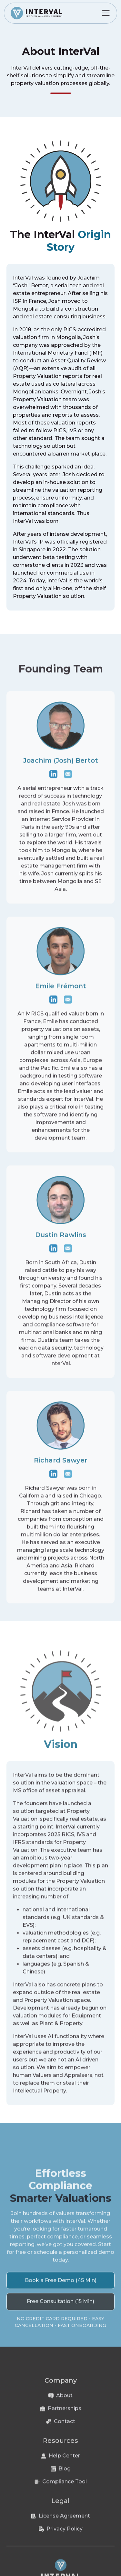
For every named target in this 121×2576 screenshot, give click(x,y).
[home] (36, 13)
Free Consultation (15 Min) (60, 2307)
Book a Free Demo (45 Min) (60, 2286)
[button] (105, 12)
